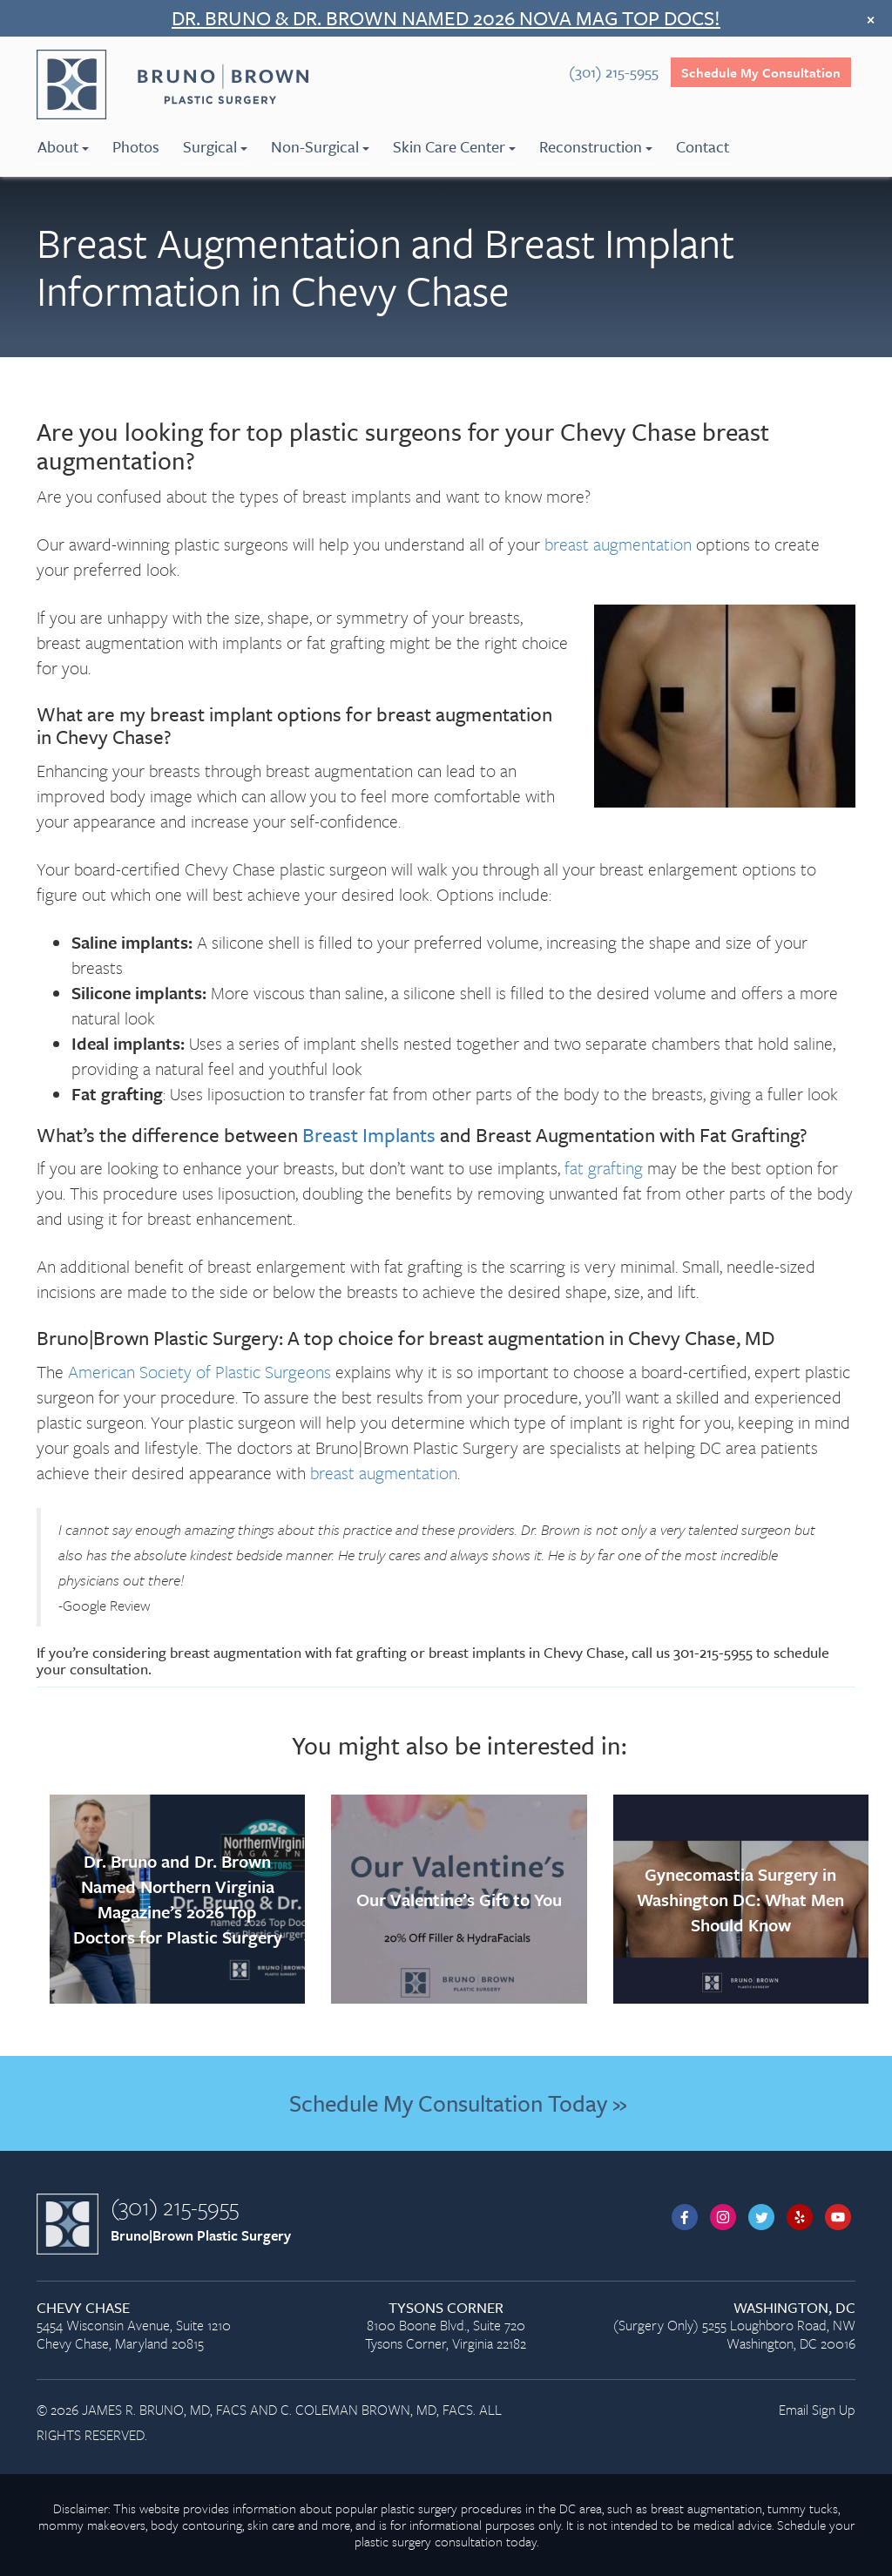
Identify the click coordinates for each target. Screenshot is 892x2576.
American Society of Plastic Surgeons (199, 1371)
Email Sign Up (817, 2409)
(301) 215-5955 (175, 2206)
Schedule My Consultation (761, 72)
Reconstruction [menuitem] (595, 146)
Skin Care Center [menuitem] (454, 146)
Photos (135, 146)
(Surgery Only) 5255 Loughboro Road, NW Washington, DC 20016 (727, 2326)
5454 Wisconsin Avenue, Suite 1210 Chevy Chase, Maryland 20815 (164, 2326)
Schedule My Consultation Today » (457, 2103)
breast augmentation (618, 544)
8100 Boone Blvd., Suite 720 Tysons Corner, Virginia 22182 (445, 2326)
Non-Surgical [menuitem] (320, 146)
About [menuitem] (63, 146)
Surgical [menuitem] (215, 146)
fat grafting (603, 1167)
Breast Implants (369, 1134)
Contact (702, 146)
